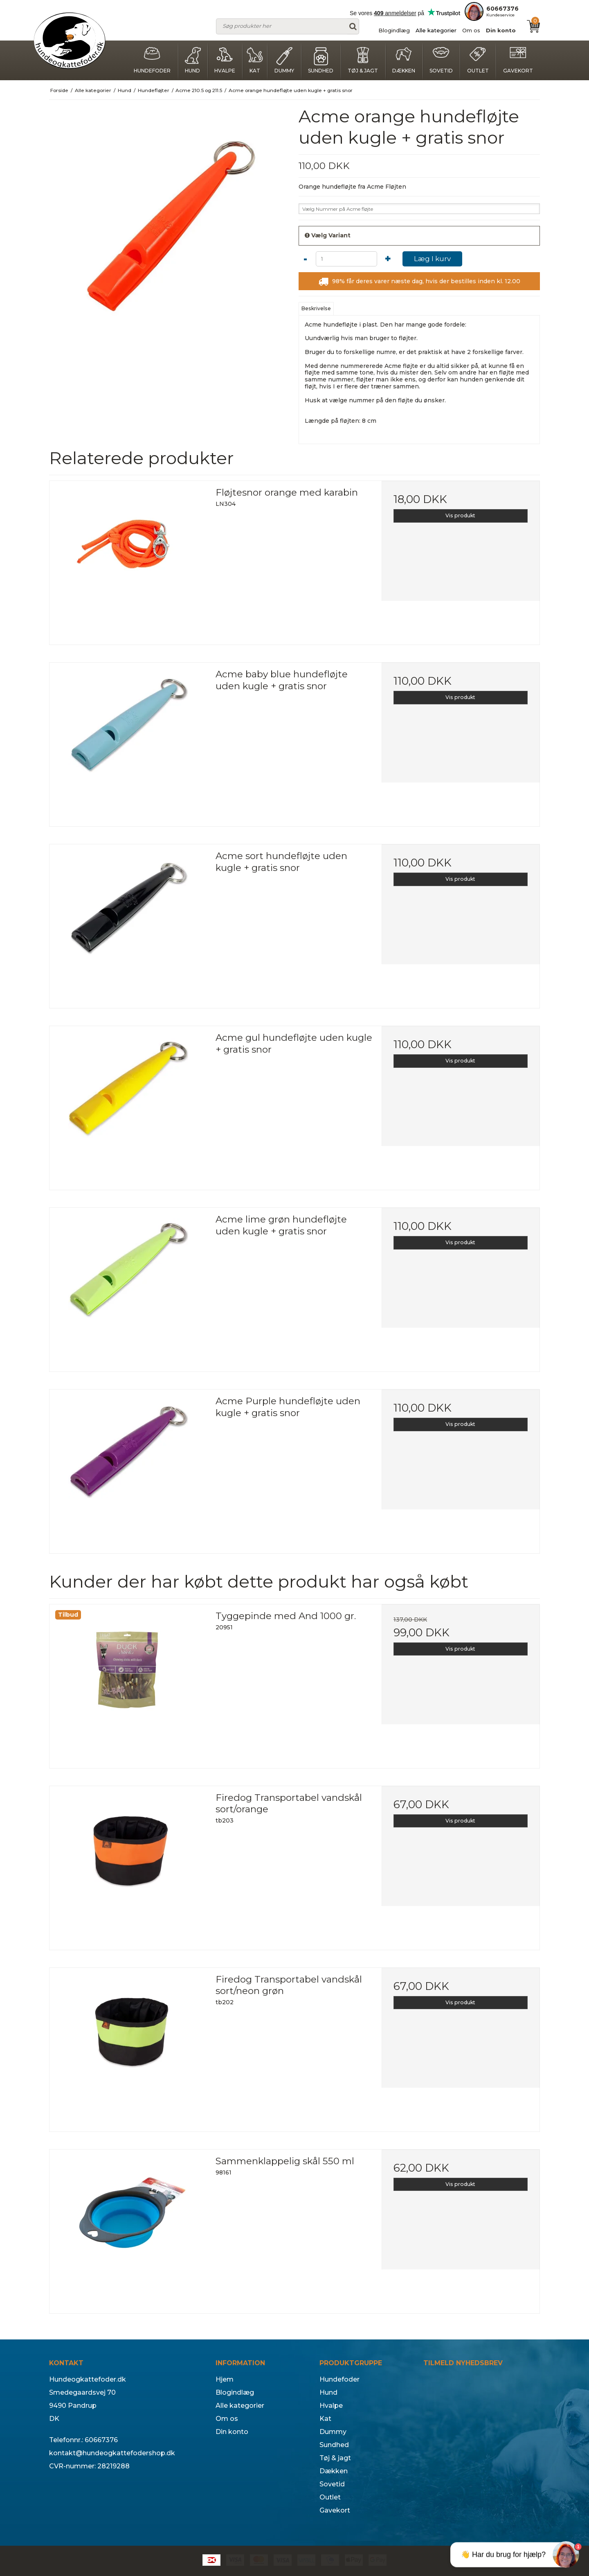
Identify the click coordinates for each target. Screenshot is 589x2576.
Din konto (501, 30)
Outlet (478, 60)
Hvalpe (224, 60)
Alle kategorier (436, 30)
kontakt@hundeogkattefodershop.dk (112, 2453)
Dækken (403, 60)
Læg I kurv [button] (432, 259)
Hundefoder (152, 60)
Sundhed (320, 60)
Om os (471, 30)
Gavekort (518, 60)
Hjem (225, 2379)
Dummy (284, 60)
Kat (255, 60)
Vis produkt (460, 515)
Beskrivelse (316, 308)
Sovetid (441, 60)
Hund (192, 60)
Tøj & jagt (363, 60)
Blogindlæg (394, 30)
